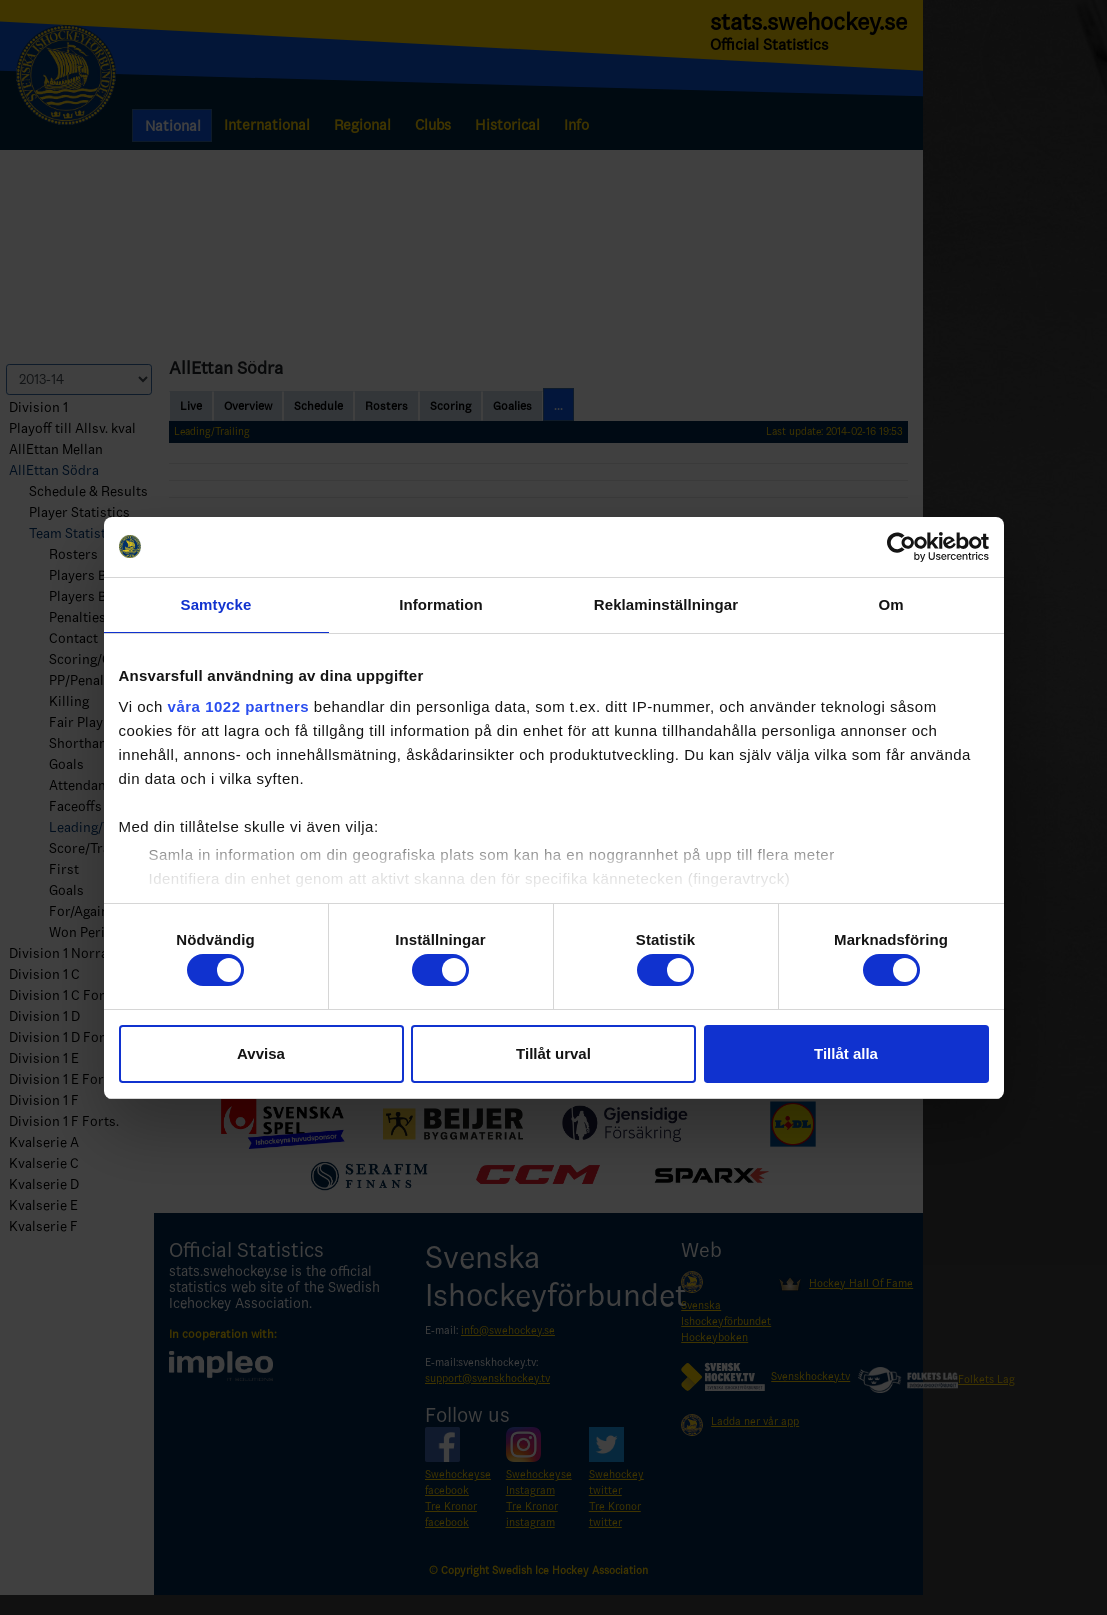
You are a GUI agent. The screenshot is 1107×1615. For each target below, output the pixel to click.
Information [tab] (441, 604)
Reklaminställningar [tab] (666, 604)
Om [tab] (890, 604)
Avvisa (261, 1053)
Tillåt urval (553, 1053)
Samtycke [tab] (216, 604)
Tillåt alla (846, 1053)
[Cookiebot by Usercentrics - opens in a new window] (901, 547)
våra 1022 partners (239, 706)
